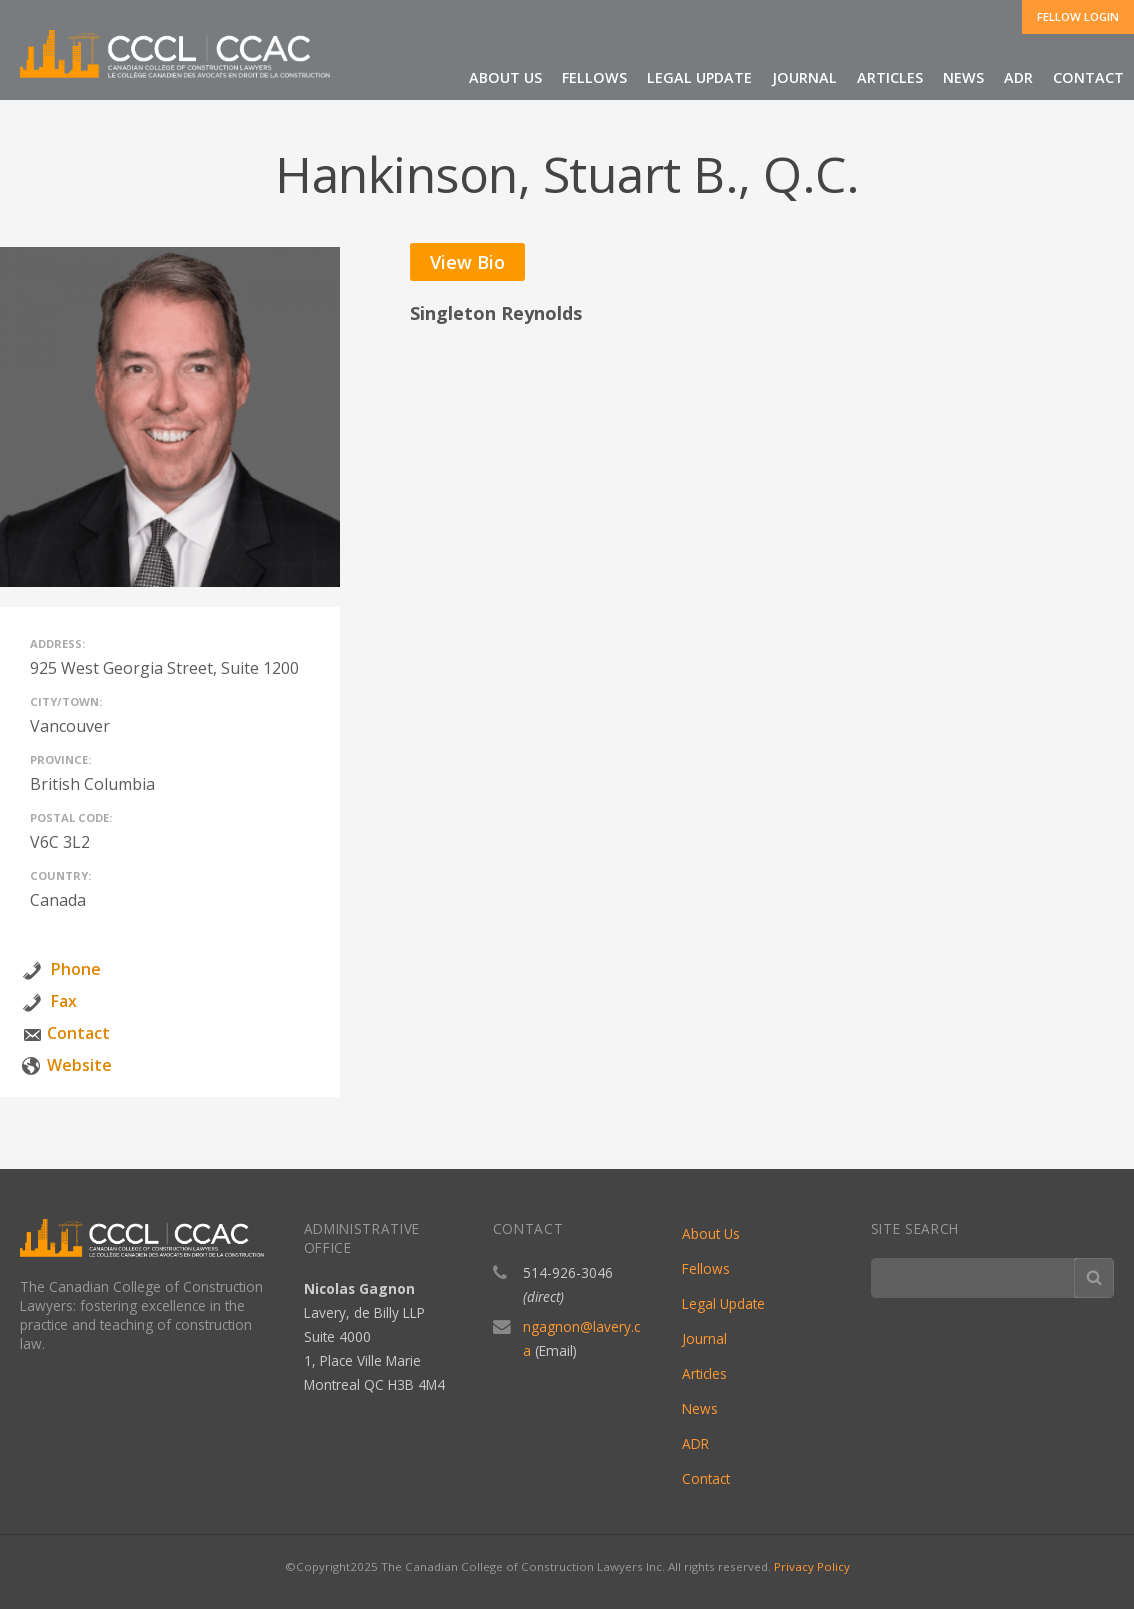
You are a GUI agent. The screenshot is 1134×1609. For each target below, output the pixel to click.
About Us (505, 77)
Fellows (594, 77)
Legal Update (699, 77)
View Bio (467, 262)
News (963, 77)
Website (79, 1065)
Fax (64, 1001)
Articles (890, 77)
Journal (804, 77)
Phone (76, 969)
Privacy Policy (812, 1566)
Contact (1088, 77)
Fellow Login (1078, 16)
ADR (1018, 77)
